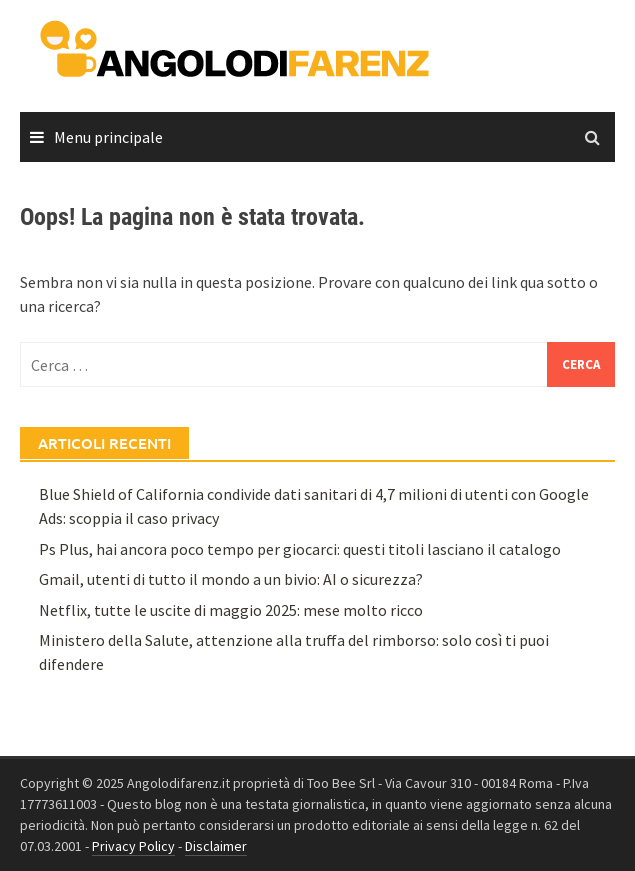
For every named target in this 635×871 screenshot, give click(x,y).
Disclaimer (216, 846)
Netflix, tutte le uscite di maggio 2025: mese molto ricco (231, 610)
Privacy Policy (133, 846)
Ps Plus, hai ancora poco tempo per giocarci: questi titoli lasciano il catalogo (300, 549)
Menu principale (108, 137)
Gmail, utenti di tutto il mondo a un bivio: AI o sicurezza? (231, 579)
